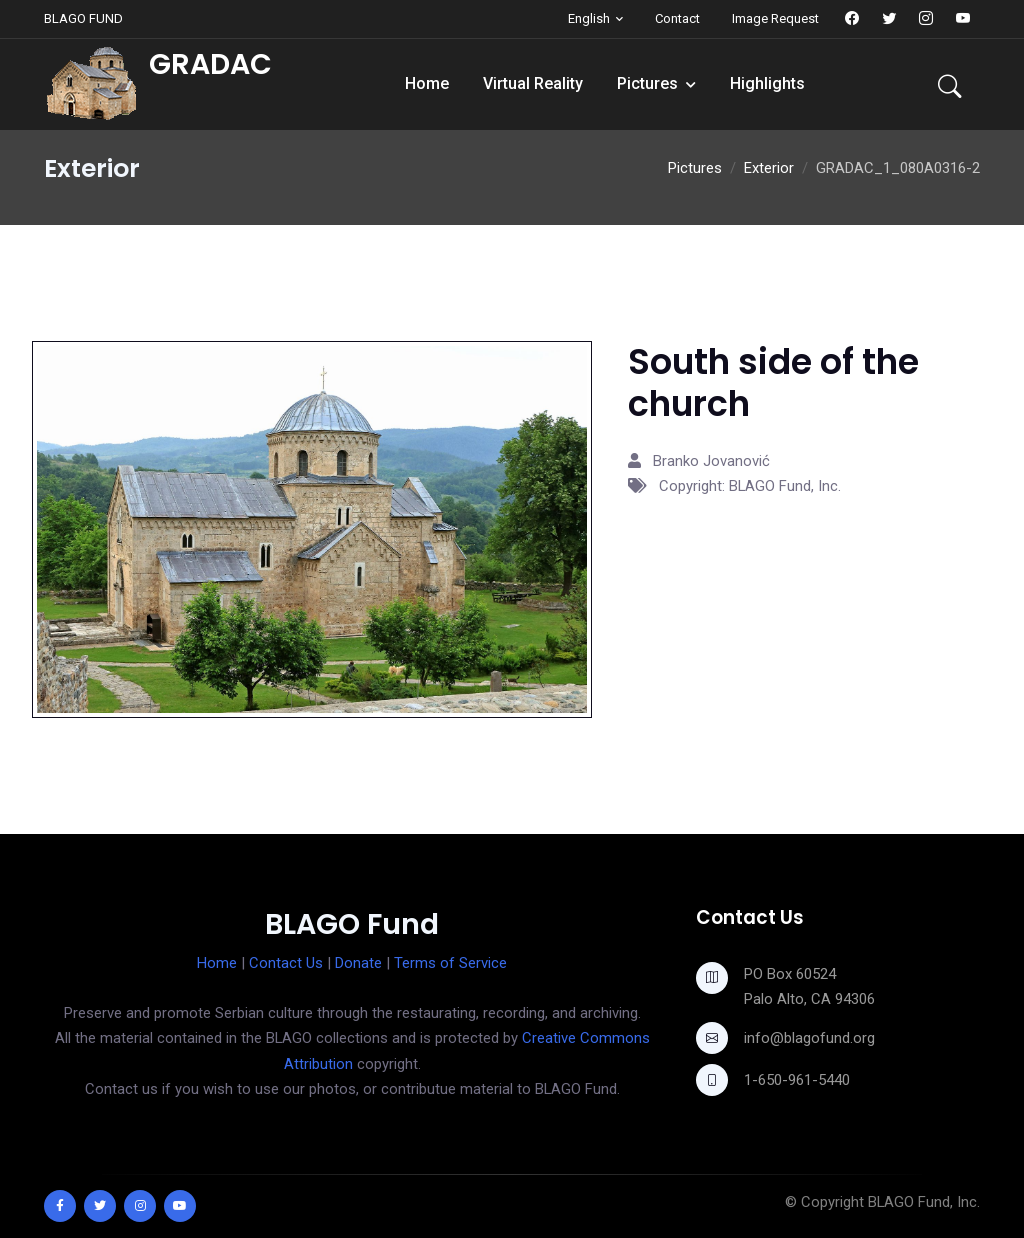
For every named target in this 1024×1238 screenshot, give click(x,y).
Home (427, 83)
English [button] (589, 18)
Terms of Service (450, 963)
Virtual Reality (533, 83)
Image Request (775, 18)
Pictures (647, 83)
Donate (358, 963)
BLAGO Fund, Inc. (924, 1202)
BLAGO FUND (83, 18)
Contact (677, 18)
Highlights (767, 83)
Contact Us (286, 963)
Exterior (769, 168)
